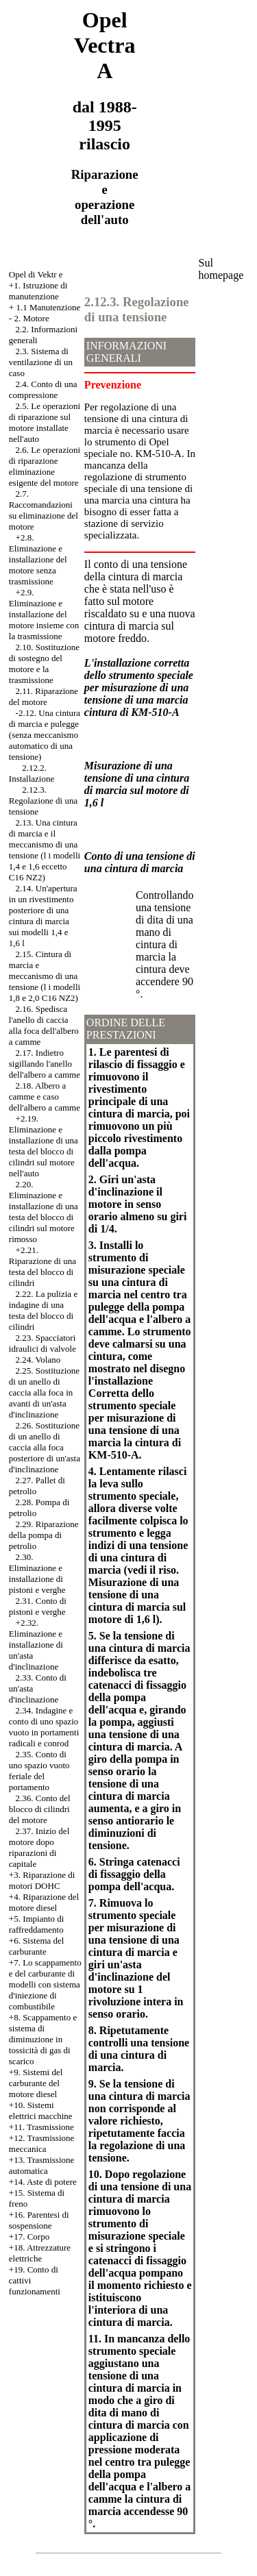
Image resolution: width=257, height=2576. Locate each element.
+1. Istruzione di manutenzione (38, 290)
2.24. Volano (38, 1359)
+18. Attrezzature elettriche (40, 2253)
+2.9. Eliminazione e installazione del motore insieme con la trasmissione (44, 614)
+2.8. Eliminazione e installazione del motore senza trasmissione (38, 559)
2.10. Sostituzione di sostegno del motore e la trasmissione (44, 663)
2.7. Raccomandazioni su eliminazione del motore (43, 510)
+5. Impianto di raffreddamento (36, 1924)
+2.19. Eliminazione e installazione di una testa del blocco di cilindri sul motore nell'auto (43, 1145)
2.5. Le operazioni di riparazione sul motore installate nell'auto (44, 422)
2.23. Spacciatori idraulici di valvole (42, 1343)
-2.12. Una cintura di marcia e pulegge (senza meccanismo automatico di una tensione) (44, 735)
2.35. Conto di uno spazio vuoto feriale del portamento (39, 1770)
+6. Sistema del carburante (36, 1946)
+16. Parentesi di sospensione (39, 2220)
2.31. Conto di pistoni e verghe (37, 1606)
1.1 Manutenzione (48, 307)
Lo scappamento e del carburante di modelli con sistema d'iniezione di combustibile (45, 1984)
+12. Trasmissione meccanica (41, 2143)
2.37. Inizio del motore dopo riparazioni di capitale (39, 1847)
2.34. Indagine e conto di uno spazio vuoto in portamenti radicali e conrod (44, 1726)
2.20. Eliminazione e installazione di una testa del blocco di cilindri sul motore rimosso (43, 1211)
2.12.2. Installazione (31, 773)
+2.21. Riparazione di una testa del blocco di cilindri (42, 1266)
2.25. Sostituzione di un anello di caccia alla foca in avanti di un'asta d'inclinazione (44, 1392)
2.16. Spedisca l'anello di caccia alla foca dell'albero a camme (44, 1025)
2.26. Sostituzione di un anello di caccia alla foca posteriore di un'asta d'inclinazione (44, 1447)
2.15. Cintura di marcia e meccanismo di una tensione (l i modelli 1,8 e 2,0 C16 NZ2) (44, 976)
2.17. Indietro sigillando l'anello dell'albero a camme (44, 1064)
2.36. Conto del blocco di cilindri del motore (40, 1809)
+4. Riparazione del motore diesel (44, 1902)
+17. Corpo (29, 2236)
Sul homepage (220, 269)
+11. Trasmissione (41, 2127)
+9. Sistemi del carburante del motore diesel (35, 2083)
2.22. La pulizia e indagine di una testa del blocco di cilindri (43, 1310)
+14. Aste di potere (43, 2182)
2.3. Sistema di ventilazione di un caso (41, 362)
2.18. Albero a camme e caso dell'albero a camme (44, 1096)
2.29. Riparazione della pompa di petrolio (44, 1535)
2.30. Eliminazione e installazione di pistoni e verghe (37, 1573)
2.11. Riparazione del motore (43, 696)
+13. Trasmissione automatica (41, 2165)
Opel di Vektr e (36, 274)
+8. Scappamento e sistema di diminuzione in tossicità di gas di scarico (43, 2039)
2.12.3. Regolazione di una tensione (43, 800)
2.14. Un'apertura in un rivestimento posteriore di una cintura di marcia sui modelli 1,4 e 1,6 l (43, 915)
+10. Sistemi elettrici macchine (41, 2110)
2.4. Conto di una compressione (43, 389)
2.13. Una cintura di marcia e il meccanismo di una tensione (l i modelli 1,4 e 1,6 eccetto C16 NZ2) (44, 849)
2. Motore (31, 318)
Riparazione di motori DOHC (42, 1880)
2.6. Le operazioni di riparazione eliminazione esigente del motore (44, 466)
